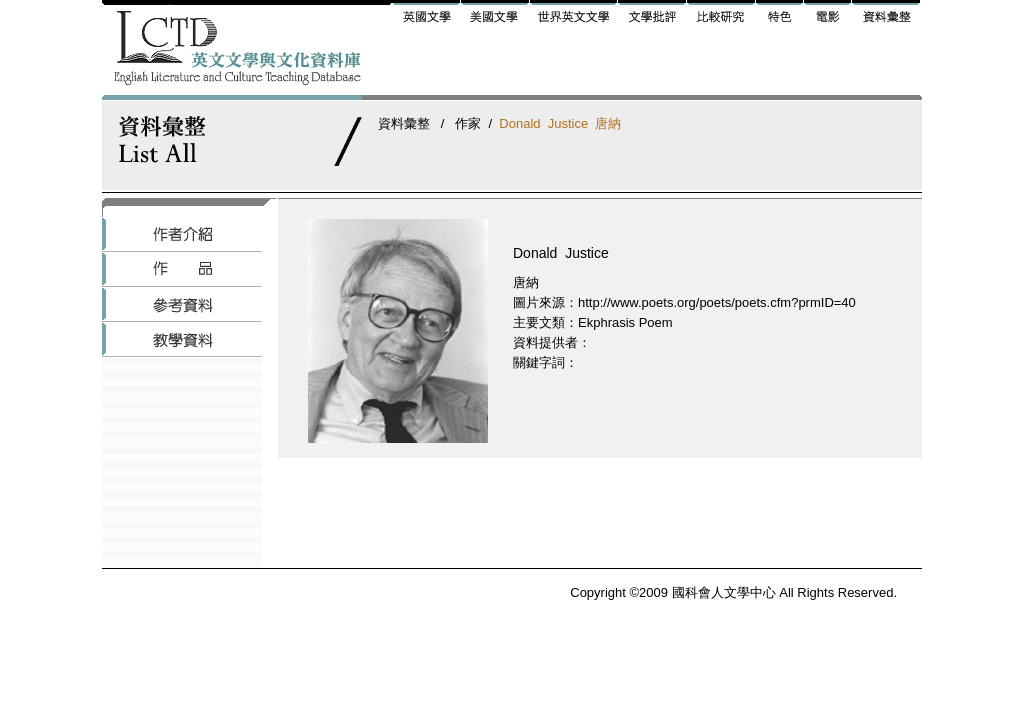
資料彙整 (404, 123)
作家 (468, 123)
